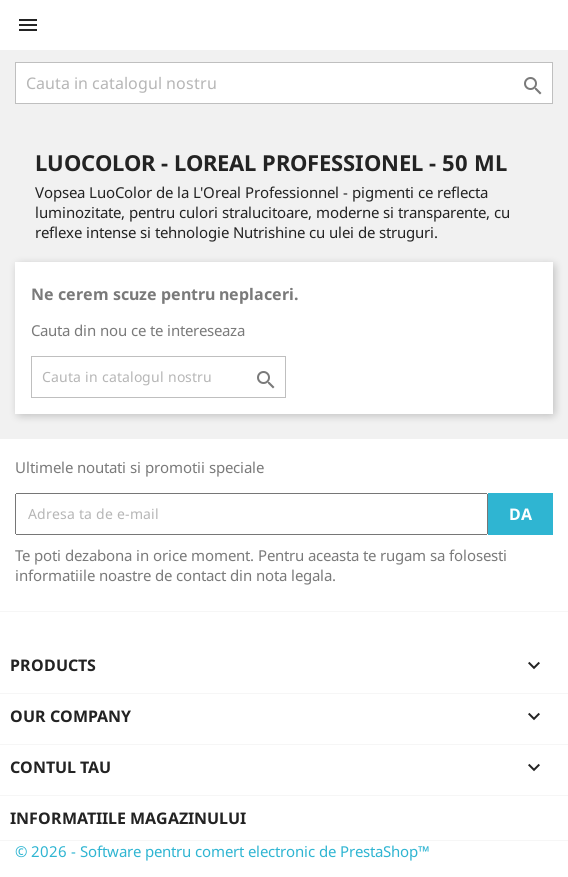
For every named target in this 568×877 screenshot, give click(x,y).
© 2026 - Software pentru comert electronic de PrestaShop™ (222, 851)
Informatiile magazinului (128, 818)
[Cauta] (284, 83)
